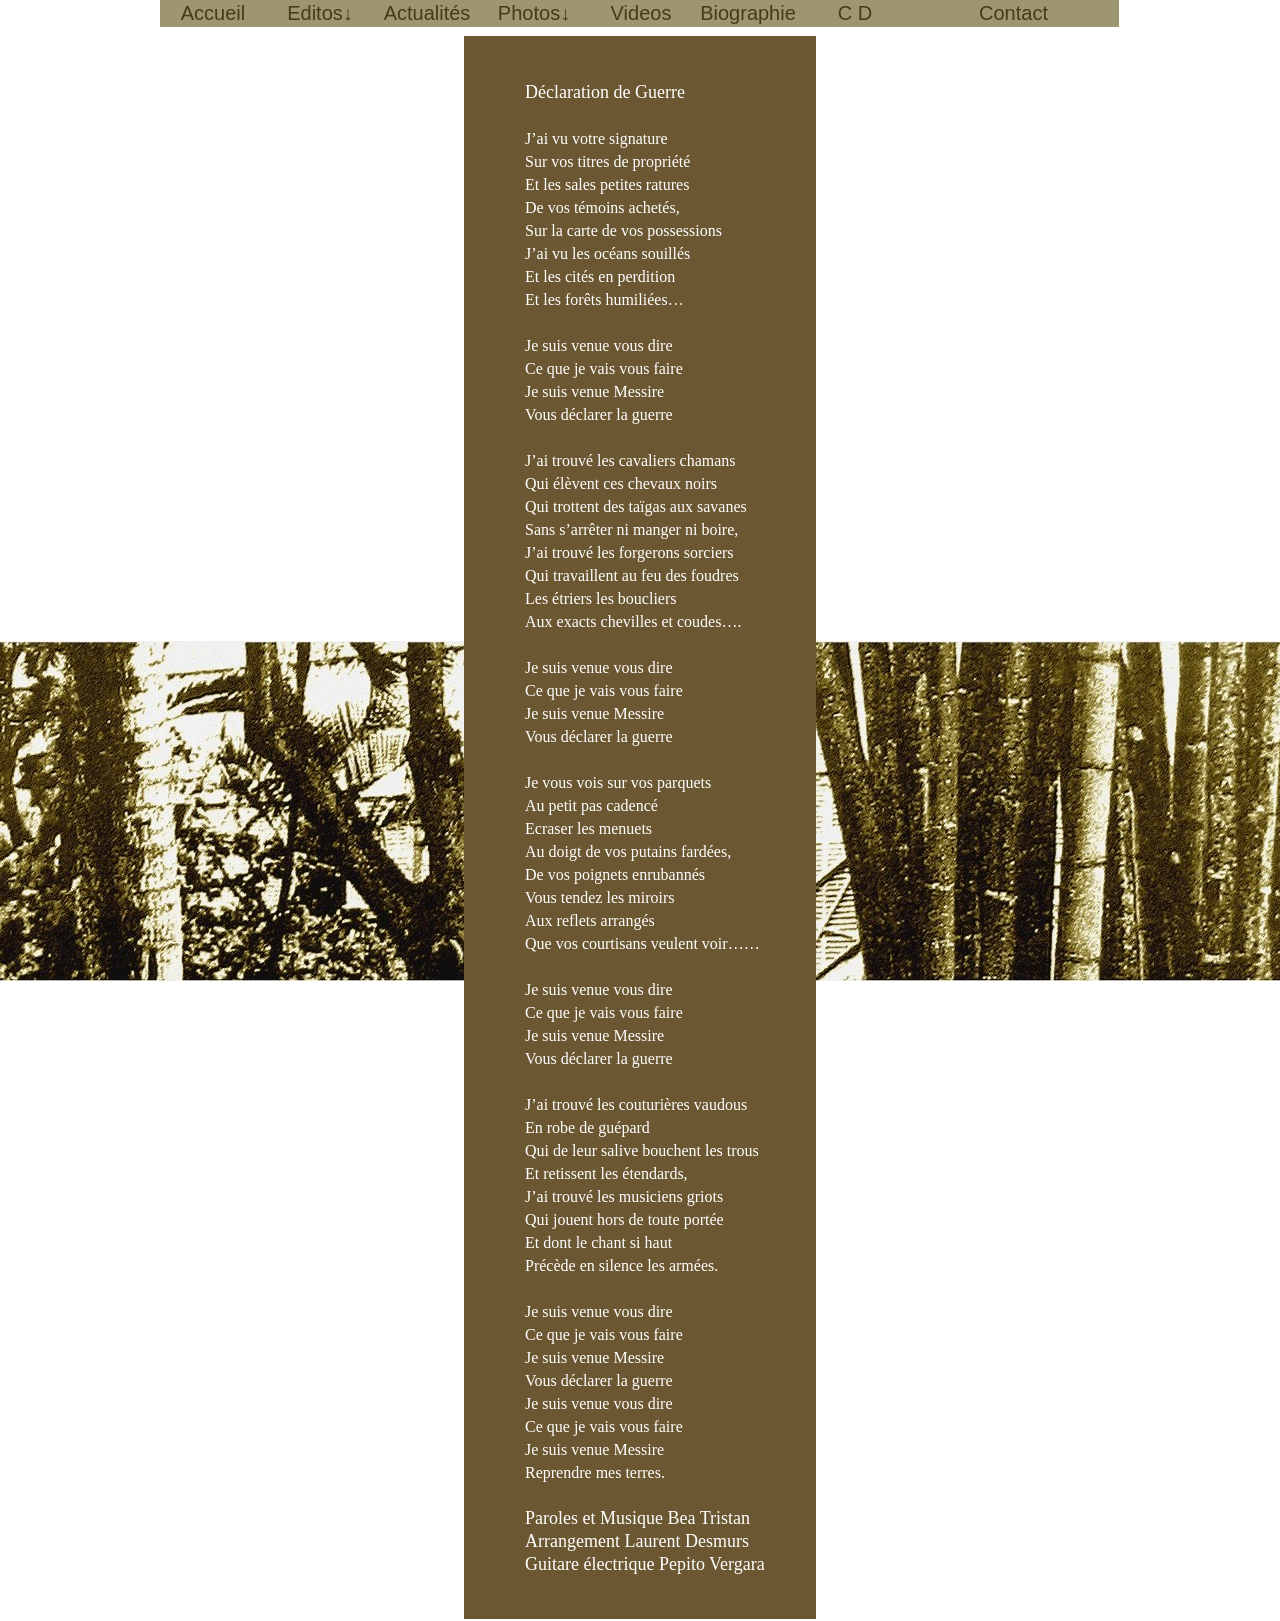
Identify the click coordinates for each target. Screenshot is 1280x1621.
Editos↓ (320, 13)
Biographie (748, 13)
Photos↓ (534, 13)
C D (855, 13)
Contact (1013, 13)
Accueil (213, 13)
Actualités (427, 13)
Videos (641, 13)
